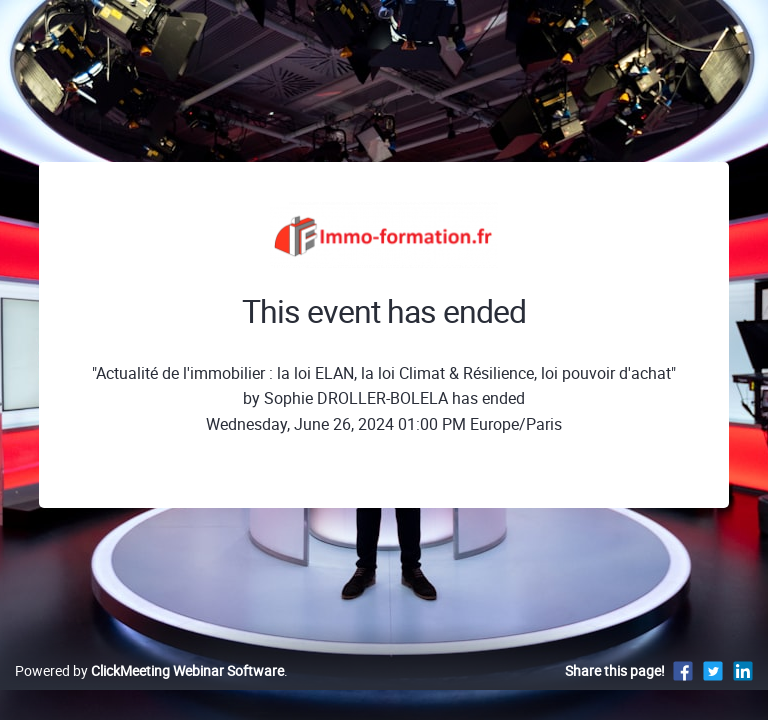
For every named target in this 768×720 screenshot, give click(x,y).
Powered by (149, 670)
